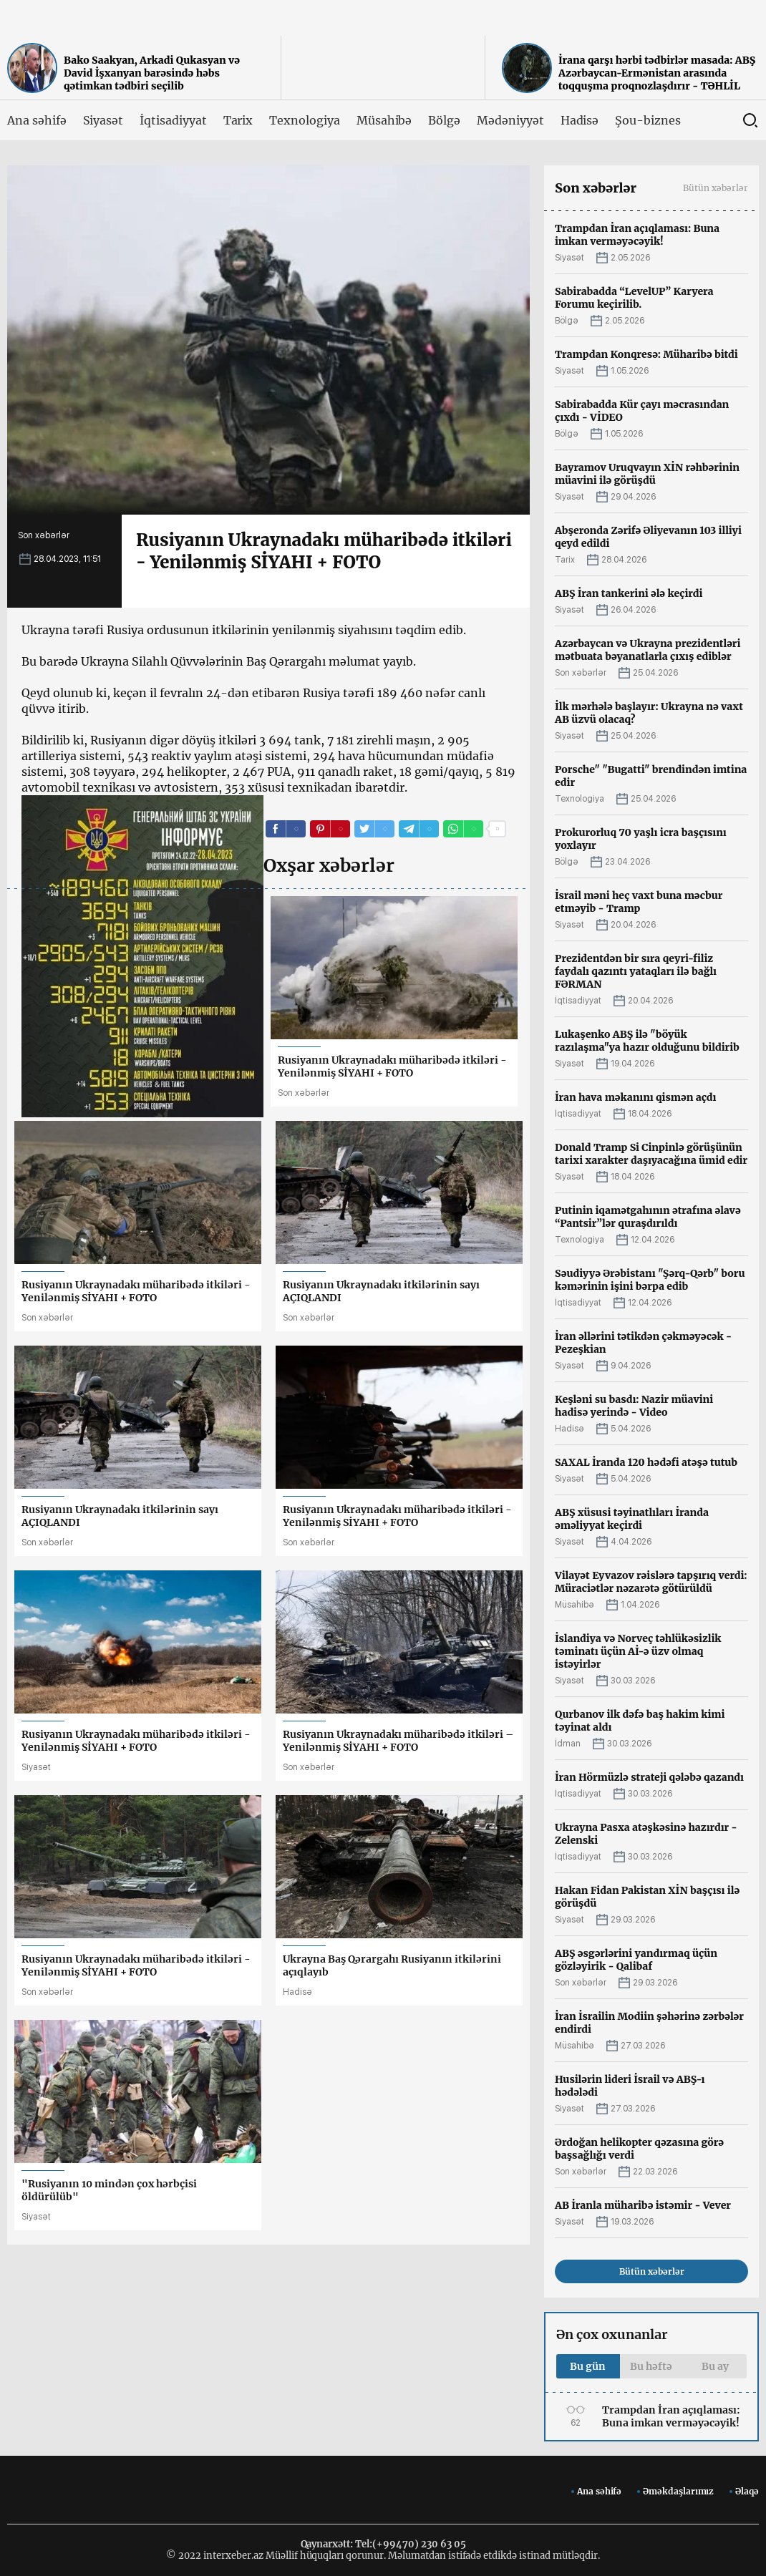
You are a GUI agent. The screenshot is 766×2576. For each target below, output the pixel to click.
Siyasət (103, 120)
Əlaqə (747, 2491)
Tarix (238, 120)
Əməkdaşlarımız (678, 2491)
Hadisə (580, 120)
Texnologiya (304, 120)
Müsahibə (384, 120)
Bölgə (444, 120)
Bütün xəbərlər (715, 188)
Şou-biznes (648, 120)
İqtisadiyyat (173, 120)
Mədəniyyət (510, 120)
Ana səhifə (37, 120)
